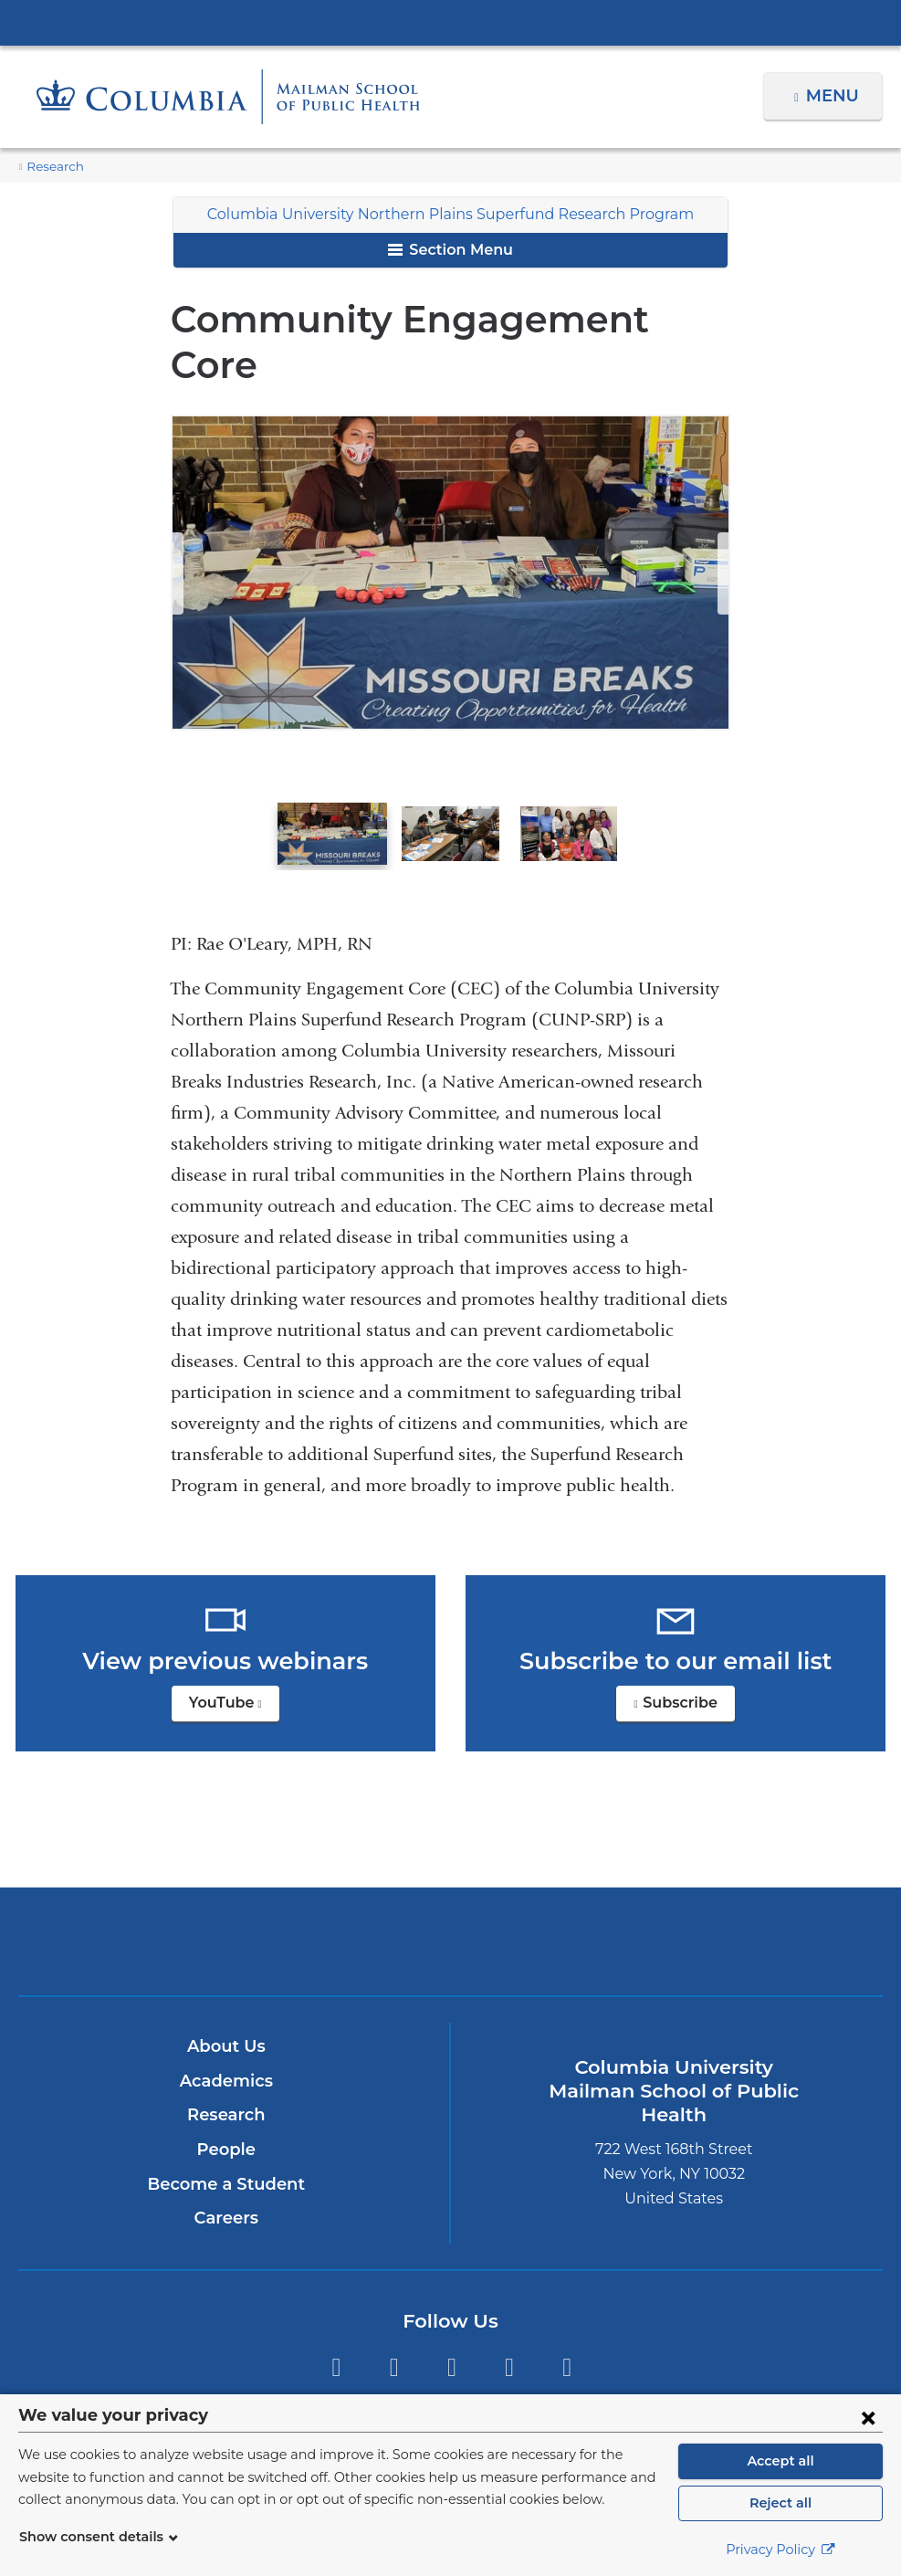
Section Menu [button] (450, 250)
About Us (226, 1993)
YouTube (234, 1654)
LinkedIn (509, 2314)
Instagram (451, 2314)
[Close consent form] (868, 2417)
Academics (226, 2028)
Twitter (335, 2314)
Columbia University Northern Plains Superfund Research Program (450, 214)
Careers (226, 2165)
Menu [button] (835, 96)
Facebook (394, 2314)
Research (52, 166)
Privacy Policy (780, 2549)
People (226, 2096)
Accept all (780, 2461)
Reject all (780, 2503)
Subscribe (686, 1654)
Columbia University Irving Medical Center (451, 21)
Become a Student (226, 2130)
